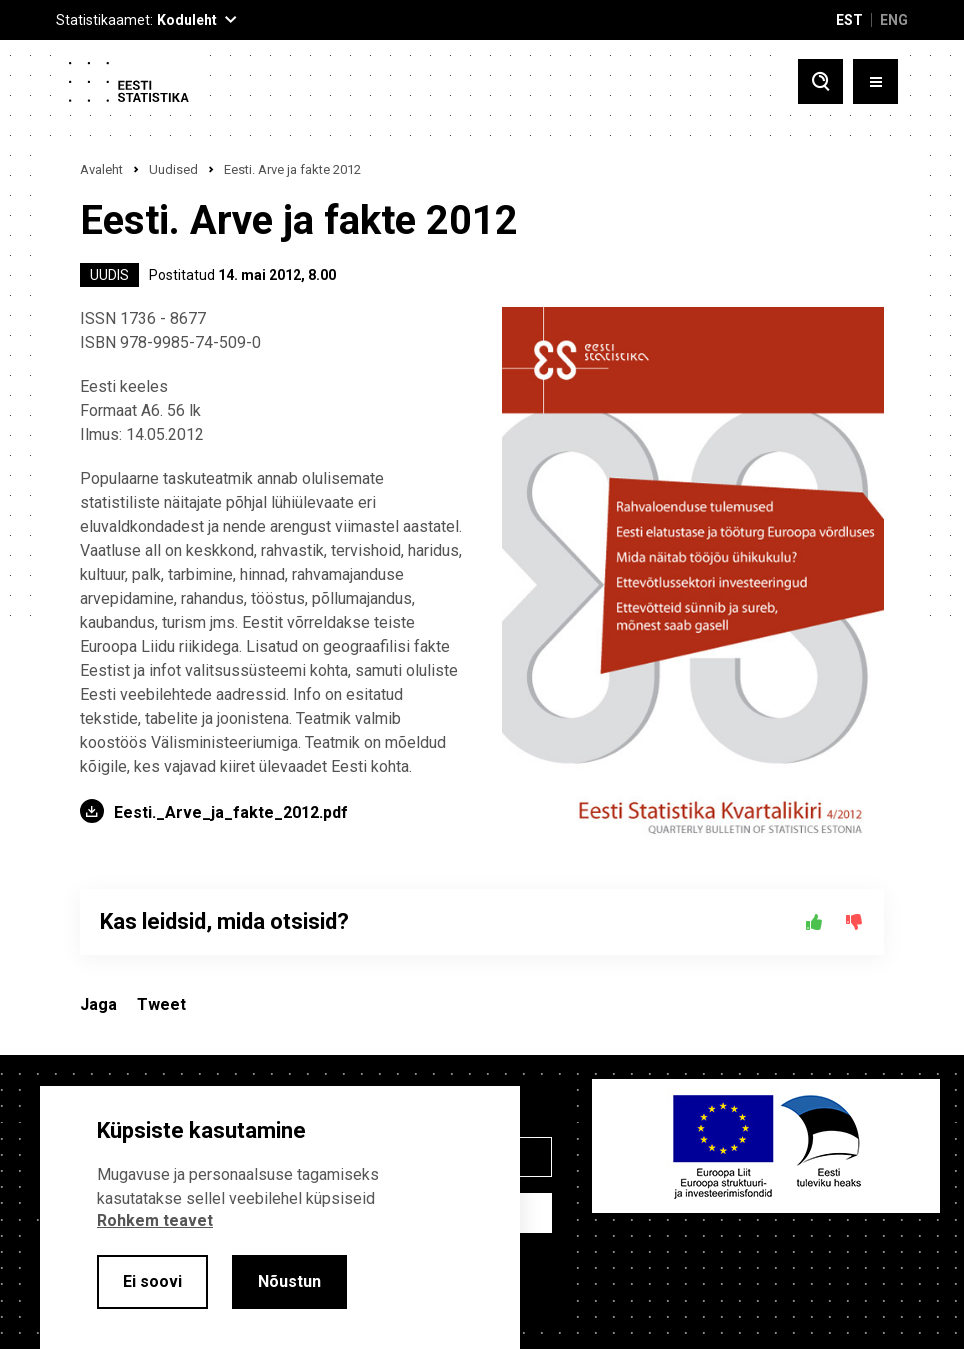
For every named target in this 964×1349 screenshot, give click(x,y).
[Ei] (854, 922)
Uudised (173, 169)
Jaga (98, 1004)
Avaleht (101, 169)
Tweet (161, 1004)
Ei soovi (152, 1281)
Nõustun (289, 1281)
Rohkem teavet (155, 1220)
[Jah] (814, 922)
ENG (894, 20)
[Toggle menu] (875, 81)
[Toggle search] (820, 81)
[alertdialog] (280, 1217)
